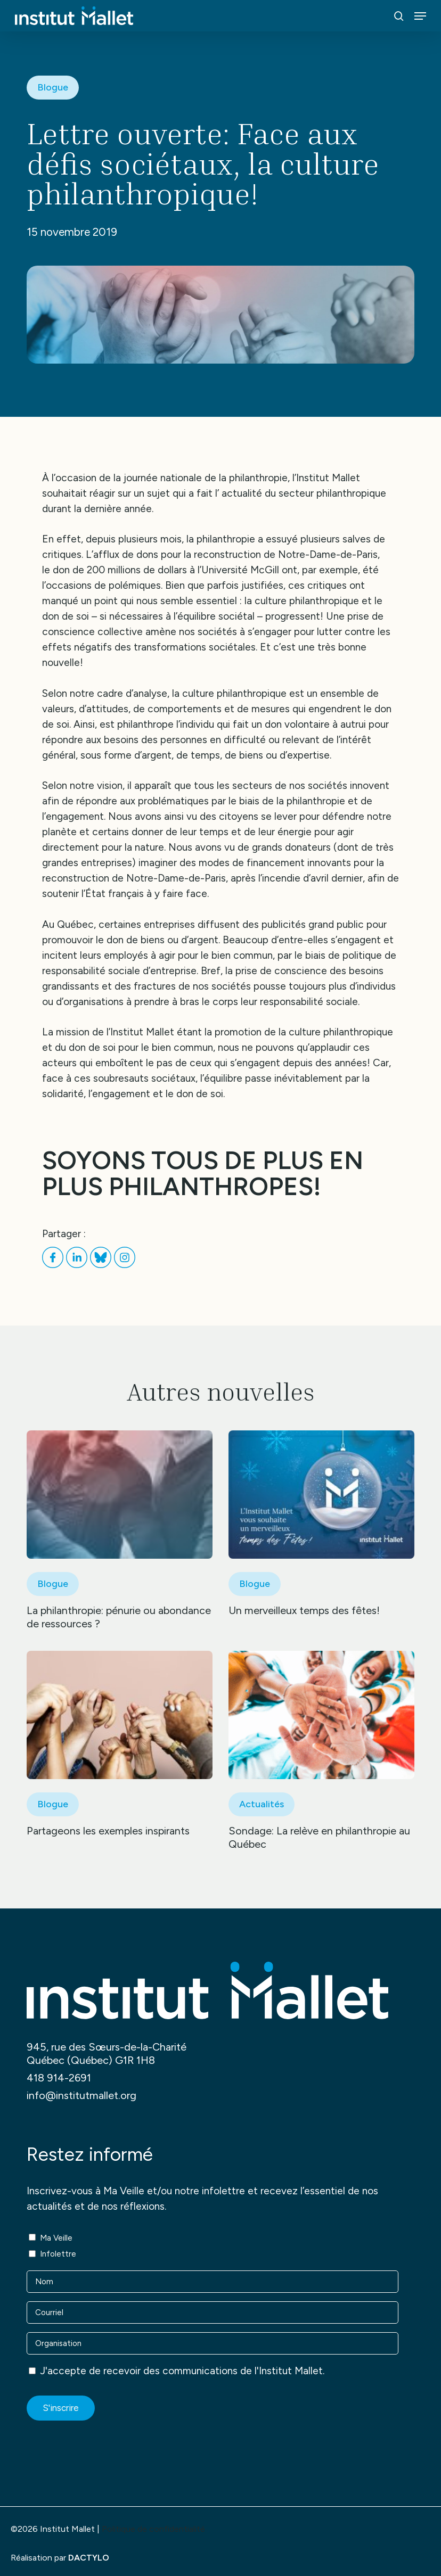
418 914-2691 (59, 2077)
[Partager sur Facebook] (54, 1264)
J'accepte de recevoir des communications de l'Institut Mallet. (182, 2371)
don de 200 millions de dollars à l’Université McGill (166, 570)
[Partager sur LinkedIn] (78, 1264)
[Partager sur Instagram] (124, 1264)
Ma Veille (56, 2238)
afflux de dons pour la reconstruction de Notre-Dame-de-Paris (235, 554)
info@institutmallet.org (81, 2095)
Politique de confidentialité (153, 2529)
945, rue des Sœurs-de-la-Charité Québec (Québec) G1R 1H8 (106, 2053)
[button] (420, 16)
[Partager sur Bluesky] (102, 1264)
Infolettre (58, 2254)
